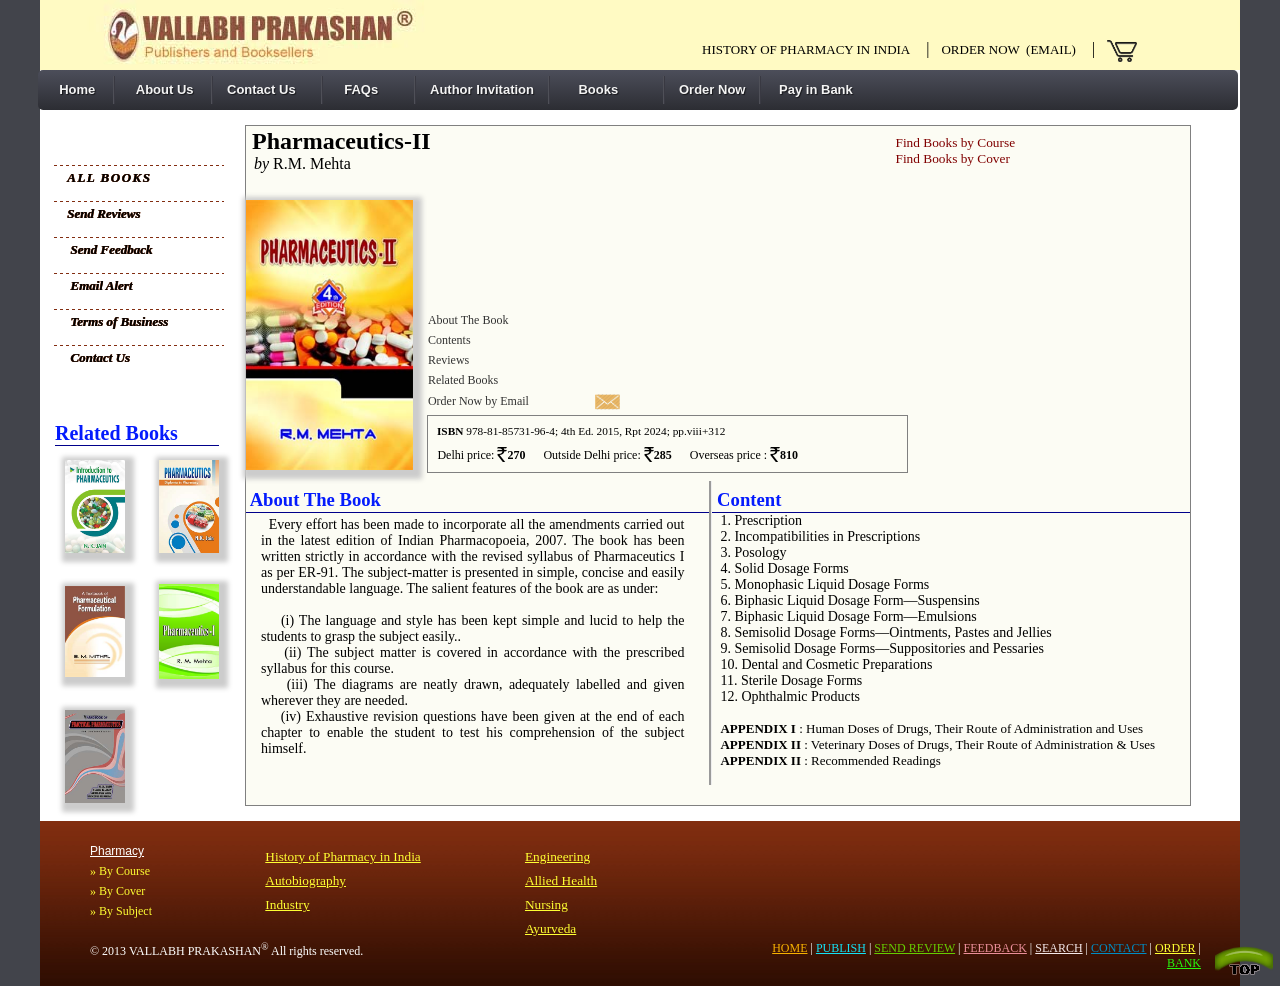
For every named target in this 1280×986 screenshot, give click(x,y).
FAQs (357, 89)
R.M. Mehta (298, 163)
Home (73, 89)
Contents (449, 340)
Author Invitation (482, 89)
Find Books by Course (955, 142)
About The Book (468, 320)
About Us (161, 89)
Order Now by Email (478, 401)
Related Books (463, 380)
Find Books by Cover (952, 158)
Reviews (448, 360)
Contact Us (261, 89)
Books (591, 89)
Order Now (712, 89)
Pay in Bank (813, 89)
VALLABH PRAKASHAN (199, 951)
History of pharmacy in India (806, 49)
